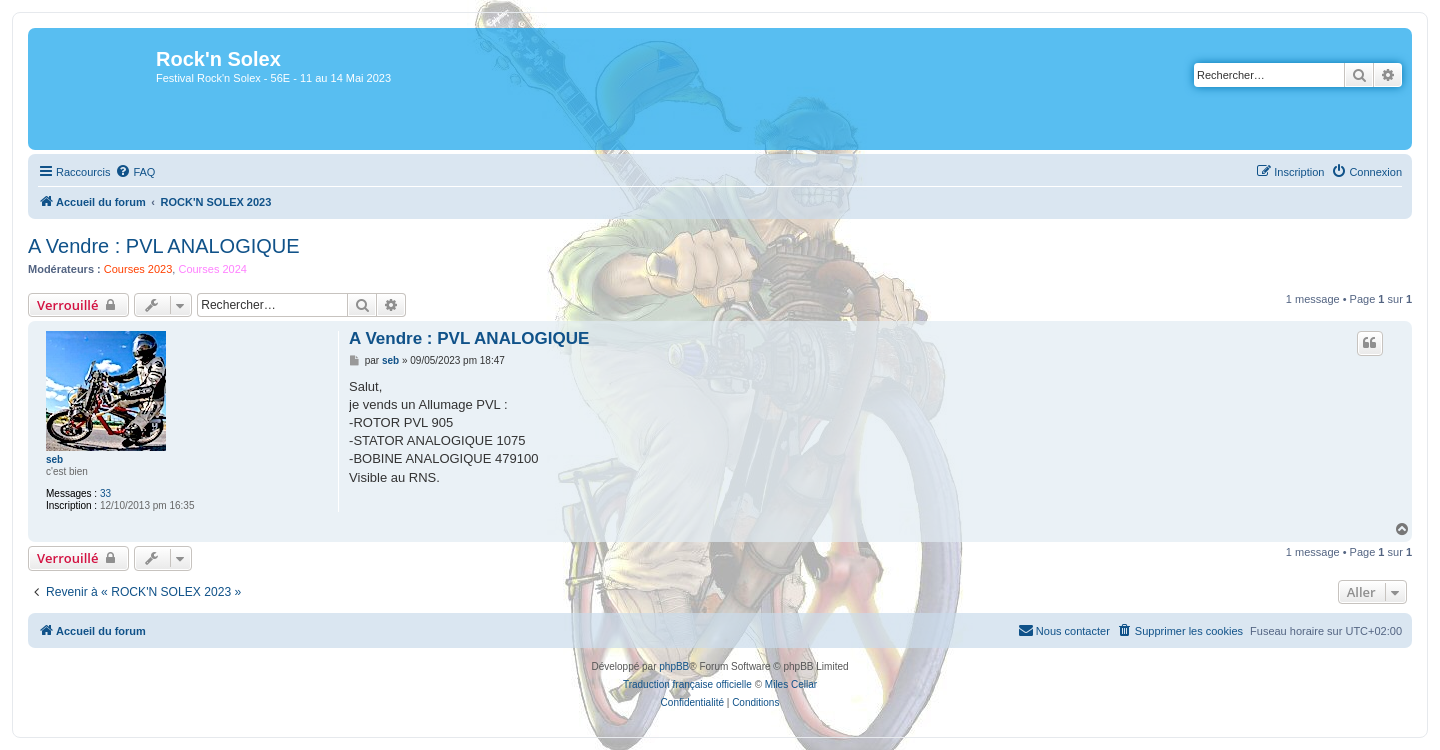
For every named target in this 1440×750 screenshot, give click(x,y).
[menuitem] (135, 172)
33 (105, 493)
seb (54, 459)
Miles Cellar (791, 684)
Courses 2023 (138, 269)
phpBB (674, 666)
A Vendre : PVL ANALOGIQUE (164, 246)
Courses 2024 (212, 269)
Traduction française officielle (687, 684)
